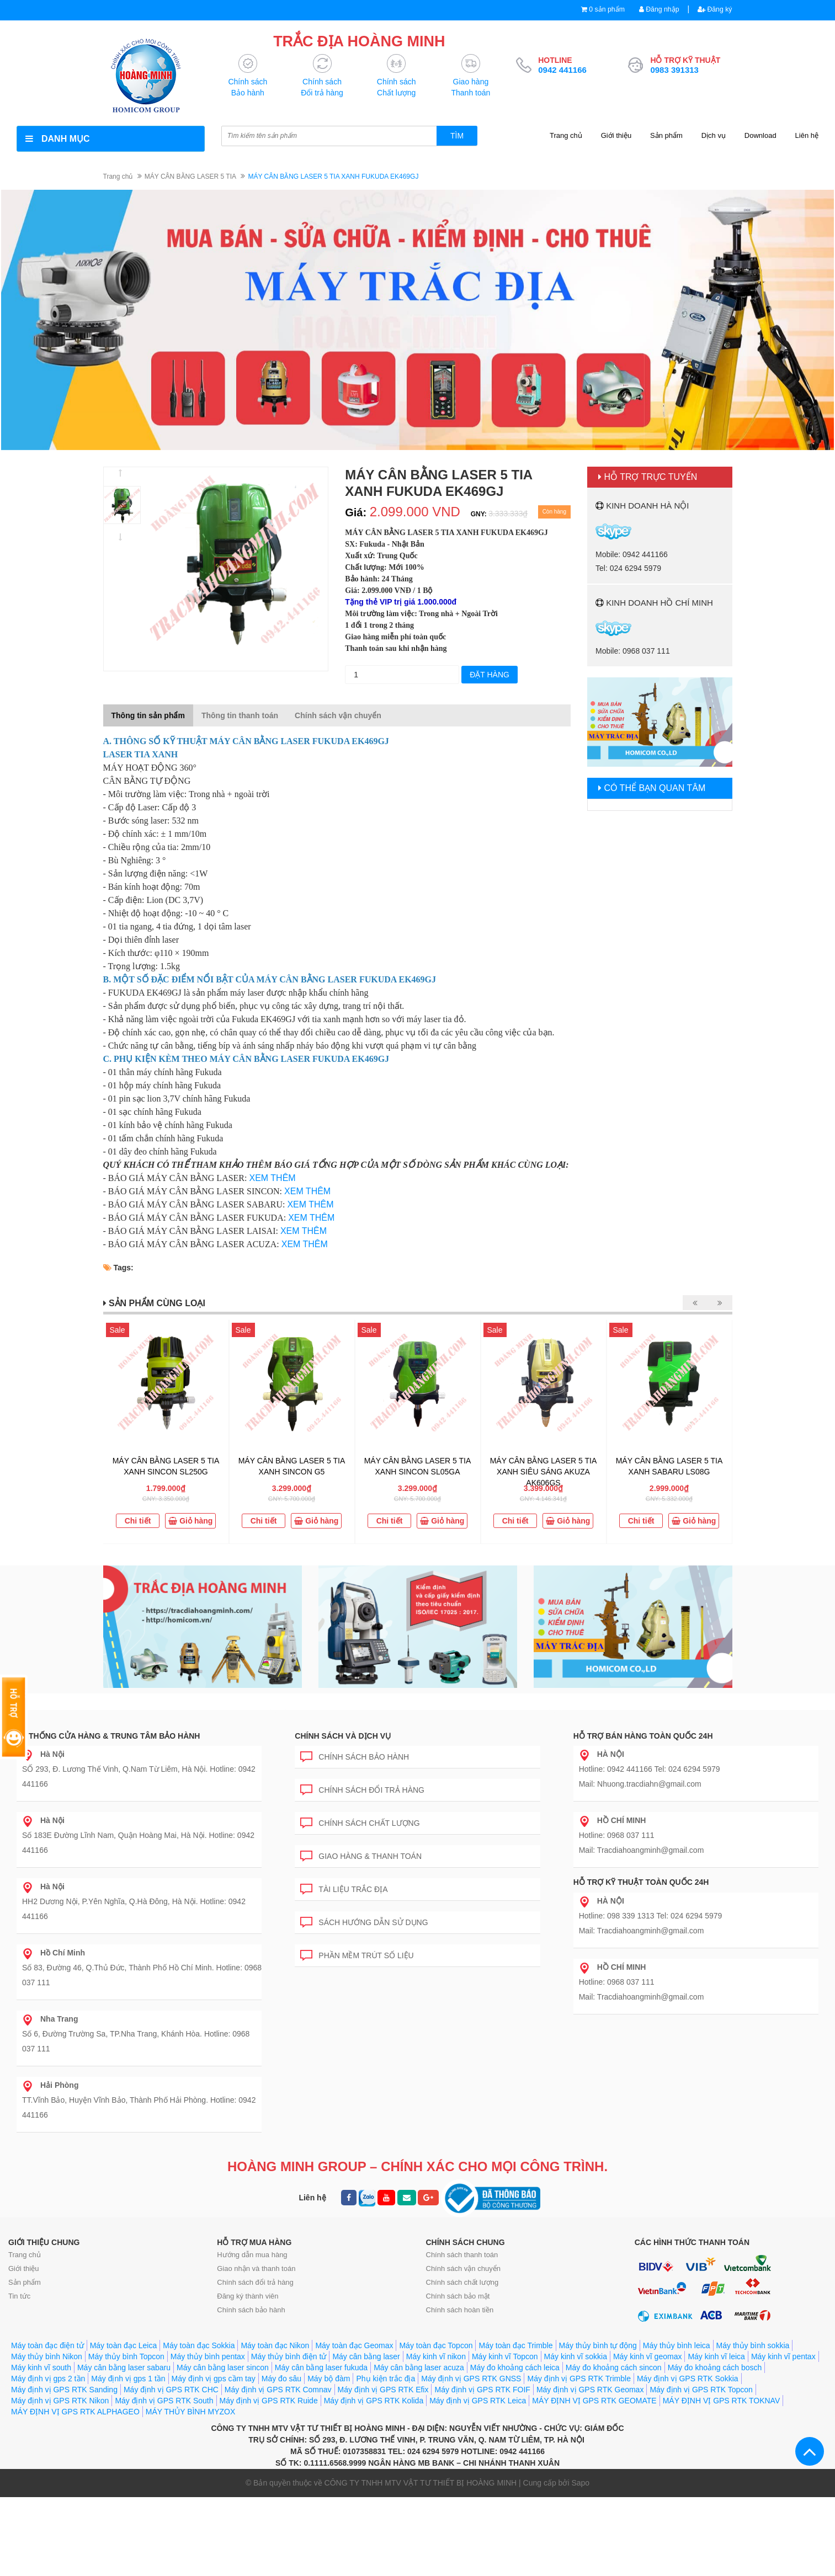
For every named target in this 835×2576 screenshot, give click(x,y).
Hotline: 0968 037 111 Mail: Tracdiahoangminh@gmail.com (641, 1835)
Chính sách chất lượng (359, 1821)
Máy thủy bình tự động (598, 2346)
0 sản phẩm (601, 10)
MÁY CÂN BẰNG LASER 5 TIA (190, 177)
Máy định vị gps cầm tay (214, 2379)
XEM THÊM (272, 1178)
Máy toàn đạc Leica (123, 2346)
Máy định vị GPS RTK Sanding (64, 2390)
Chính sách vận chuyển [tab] (338, 716)
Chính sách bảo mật (458, 2296)
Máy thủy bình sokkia (753, 2346)
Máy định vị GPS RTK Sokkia (687, 2379)
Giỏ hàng (190, 1521)
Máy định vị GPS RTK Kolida (373, 2401)
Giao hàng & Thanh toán (361, 1854)
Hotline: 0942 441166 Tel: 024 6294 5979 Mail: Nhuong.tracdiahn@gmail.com (649, 1769)
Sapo (580, 2483)
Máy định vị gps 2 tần (48, 2379)
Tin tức (19, 2296)
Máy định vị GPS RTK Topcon (701, 2390)
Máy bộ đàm (328, 2379)
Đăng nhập (656, 10)
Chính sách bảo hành (354, 1755)
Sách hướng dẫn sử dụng (364, 1921)
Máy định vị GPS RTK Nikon (60, 2401)
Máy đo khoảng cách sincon (614, 2368)
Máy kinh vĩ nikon (436, 2357)
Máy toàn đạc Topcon (435, 2346)
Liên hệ (806, 136)
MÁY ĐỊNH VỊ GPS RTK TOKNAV (721, 2401)
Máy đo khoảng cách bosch (715, 2368)
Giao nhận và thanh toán (256, 2269)
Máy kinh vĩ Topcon (505, 2357)
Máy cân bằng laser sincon (223, 2368)
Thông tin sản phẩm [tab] (148, 716)
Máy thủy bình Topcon (126, 2357)
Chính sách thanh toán (462, 2255)
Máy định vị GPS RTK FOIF (482, 2390)
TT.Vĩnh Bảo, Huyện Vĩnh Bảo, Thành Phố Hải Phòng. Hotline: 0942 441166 (139, 2100)
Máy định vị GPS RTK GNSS (471, 2379)
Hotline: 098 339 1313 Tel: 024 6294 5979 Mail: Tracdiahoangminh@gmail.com (650, 1916)
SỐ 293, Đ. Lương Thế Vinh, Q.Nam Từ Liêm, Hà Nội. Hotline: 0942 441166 (139, 1769)
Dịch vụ (713, 136)
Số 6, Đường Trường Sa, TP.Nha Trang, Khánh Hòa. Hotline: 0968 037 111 (135, 2034)
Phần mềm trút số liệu (356, 1954)
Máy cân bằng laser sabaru (124, 2368)
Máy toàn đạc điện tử (47, 2346)
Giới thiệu (616, 136)
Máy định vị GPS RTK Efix (383, 2390)
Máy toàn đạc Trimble (515, 2346)
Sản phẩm (666, 136)
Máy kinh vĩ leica (716, 2357)
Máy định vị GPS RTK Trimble (578, 2379)
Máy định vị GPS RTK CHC (171, 2390)
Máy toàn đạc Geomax (354, 2346)
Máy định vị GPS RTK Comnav (278, 2390)
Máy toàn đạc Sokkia (199, 2346)
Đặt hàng (489, 675)
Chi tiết (138, 1521)
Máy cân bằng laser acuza (419, 2368)
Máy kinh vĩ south (41, 2368)
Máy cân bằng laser (366, 2357)
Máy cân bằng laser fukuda (321, 2368)
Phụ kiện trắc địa (385, 2379)
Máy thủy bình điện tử (289, 2357)
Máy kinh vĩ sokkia (575, 2357)
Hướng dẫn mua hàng (252, 2255)
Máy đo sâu (281, 2379)
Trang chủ (566, 136)
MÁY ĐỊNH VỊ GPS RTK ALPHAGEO (75, 2412)
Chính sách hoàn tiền (460, 2310)
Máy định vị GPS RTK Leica (477, 2401)
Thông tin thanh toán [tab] (239, 716)
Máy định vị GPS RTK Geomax (589, 2390)
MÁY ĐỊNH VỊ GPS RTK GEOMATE (594, 2401)
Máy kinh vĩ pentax (783, 2357)
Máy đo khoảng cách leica (515, 2368)
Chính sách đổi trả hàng (362, 1788)
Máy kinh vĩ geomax (647, 2357)
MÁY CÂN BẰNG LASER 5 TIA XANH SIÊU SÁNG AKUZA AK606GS (543, 1472)
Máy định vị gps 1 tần (128, 2379)
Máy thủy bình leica (676, 2346)
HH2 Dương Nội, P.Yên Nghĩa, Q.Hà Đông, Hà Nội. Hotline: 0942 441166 (134, 1902)
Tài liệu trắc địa (343, 1888)
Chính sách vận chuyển (463, 2269)
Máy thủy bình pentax (208, 2357)
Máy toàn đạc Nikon (275, 2346)
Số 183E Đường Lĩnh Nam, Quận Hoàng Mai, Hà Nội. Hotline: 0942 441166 (138, 1835)
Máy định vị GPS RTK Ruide (269, 2401)
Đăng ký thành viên (247, 2296)
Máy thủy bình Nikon (46, 2357)
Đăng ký (713, 10)
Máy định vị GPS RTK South (164, 2401)
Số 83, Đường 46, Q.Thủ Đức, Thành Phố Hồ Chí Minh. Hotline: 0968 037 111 (142, 1968)
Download (760, 136)
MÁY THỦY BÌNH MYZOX (190, 2412)
